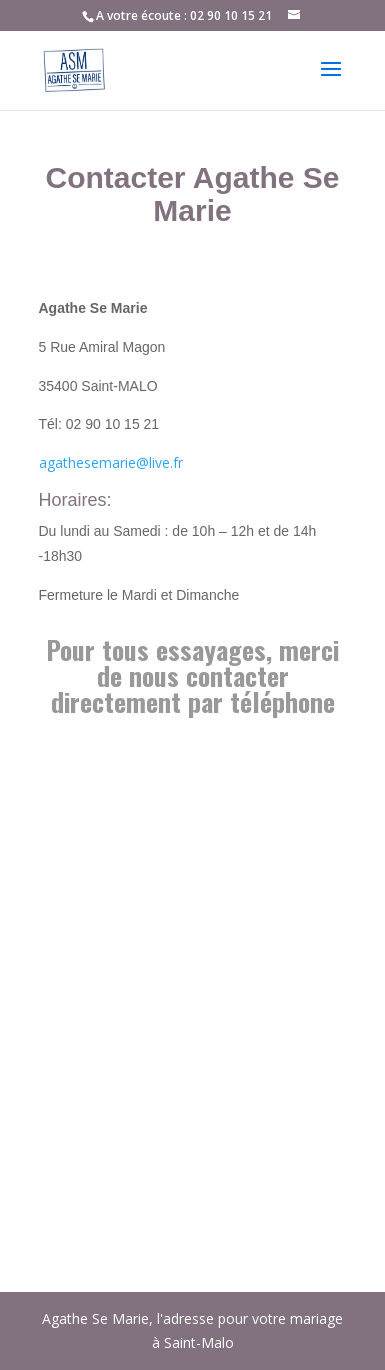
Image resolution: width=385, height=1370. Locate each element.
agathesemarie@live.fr (111, 462)
